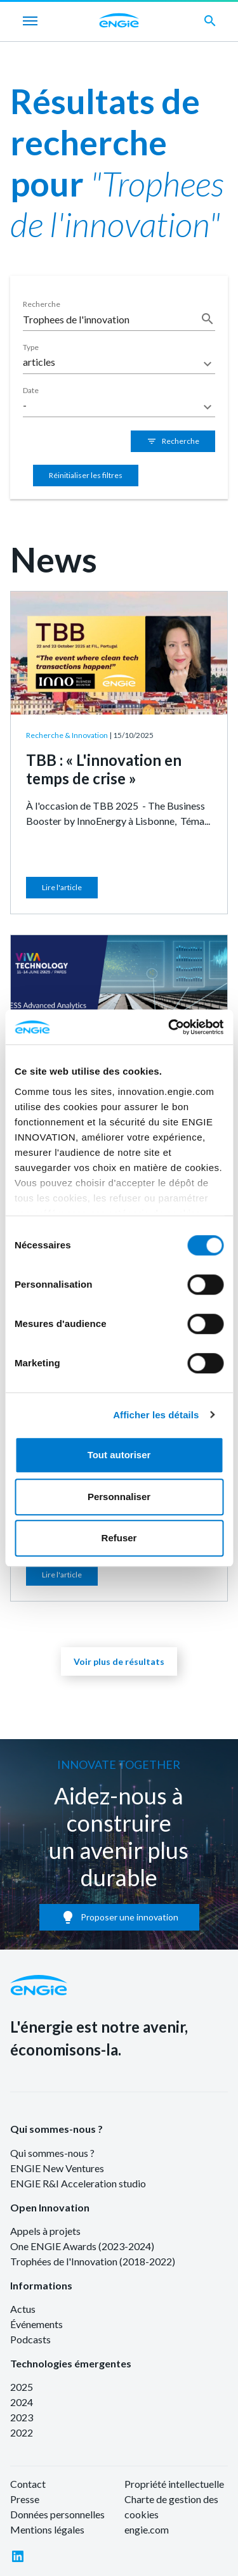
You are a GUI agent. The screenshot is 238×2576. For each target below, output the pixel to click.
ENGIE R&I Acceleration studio (78, 2183)
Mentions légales (47, 2529)
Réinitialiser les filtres (85, 475)
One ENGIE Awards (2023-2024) (82, 2246)
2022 (21, 2432)
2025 (21, 2387)
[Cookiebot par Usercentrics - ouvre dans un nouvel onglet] (169, 1027)
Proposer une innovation (119, 1917)
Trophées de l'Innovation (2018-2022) (92, 2261)
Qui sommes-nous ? (56, 2129)
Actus (23, 2309)
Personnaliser (119, 1496)
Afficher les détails (156, 1414)
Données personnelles (57, 2514)
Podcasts (30, 2339)
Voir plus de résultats (119, 1661)
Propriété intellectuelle (174, 2484)
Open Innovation (49, 2207)
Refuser (119, 1537)
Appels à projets (45, 2231)
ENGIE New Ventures (57, 2168)
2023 (21, 2417)
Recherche (173, 441)
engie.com (146, 2529)
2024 (21, 2402)
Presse (24, 2499)
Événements (36, 2324)
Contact (28, 2484)
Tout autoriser (119, 1454)
